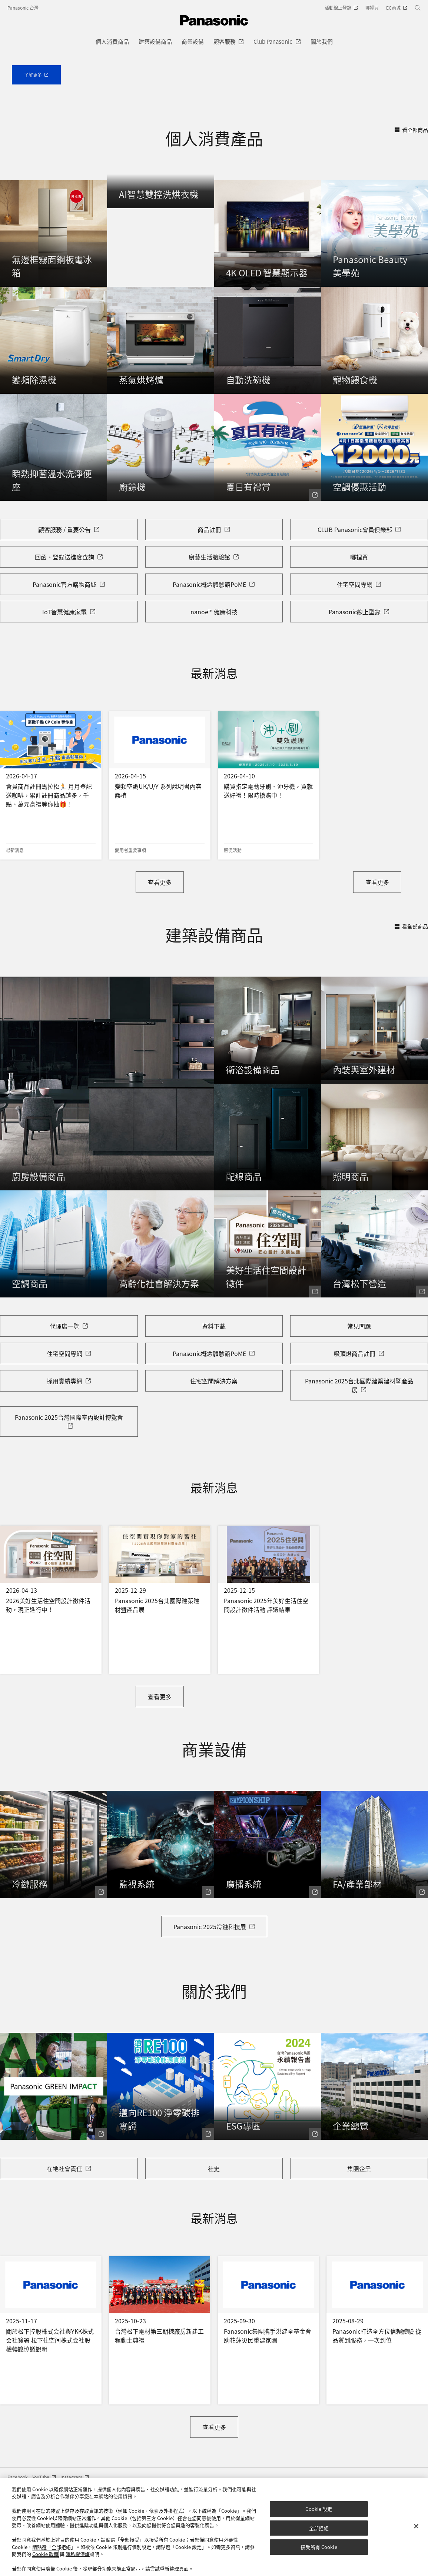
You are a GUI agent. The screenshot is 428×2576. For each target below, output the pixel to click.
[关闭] (416, 2526)
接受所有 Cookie (319, 2546)
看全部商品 (411, 255)
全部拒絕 (319, 2528)
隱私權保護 (78, 2553)
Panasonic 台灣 (23, 7)
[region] (214, 2527)
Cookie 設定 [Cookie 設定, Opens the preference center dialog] (318, 2508)
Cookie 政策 (45, 2553)
